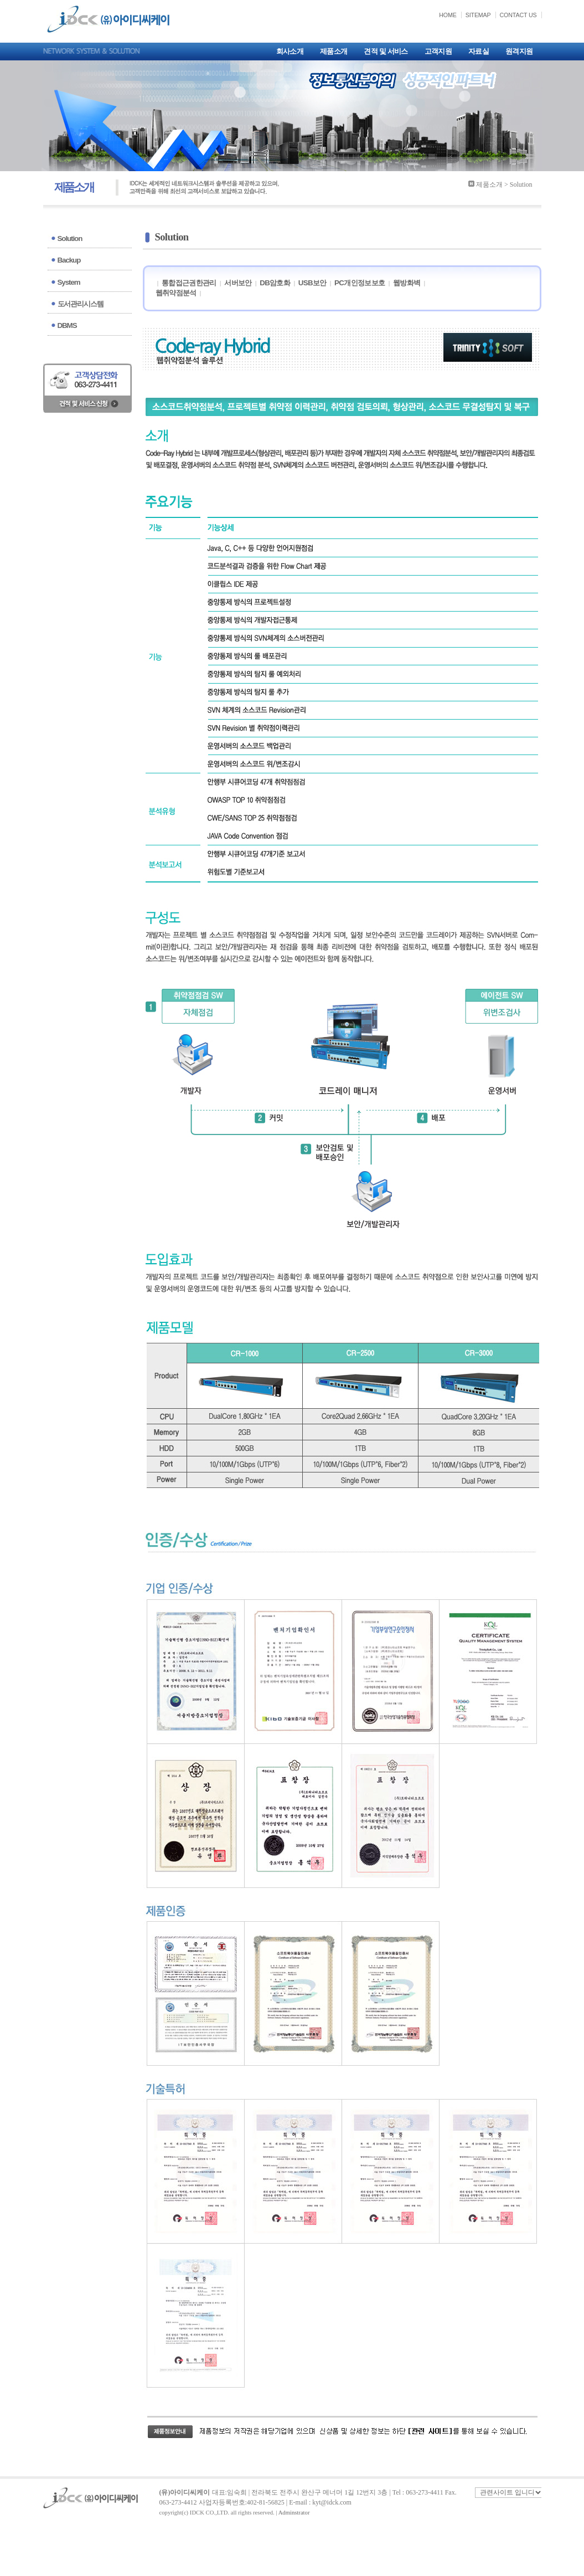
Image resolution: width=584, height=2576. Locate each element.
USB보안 (312, 283)
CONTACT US (518, 15)
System (69, 282)
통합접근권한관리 (189, 283)
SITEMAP (478, 15)
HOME (447, 15)
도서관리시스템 (81, 304)
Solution (70, 238)
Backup (69, 260)
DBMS (67, 325)
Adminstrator (294, 2513)
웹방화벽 (406, 283)
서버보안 (237, 283)
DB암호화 (275, 283)
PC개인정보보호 (359, 283)
